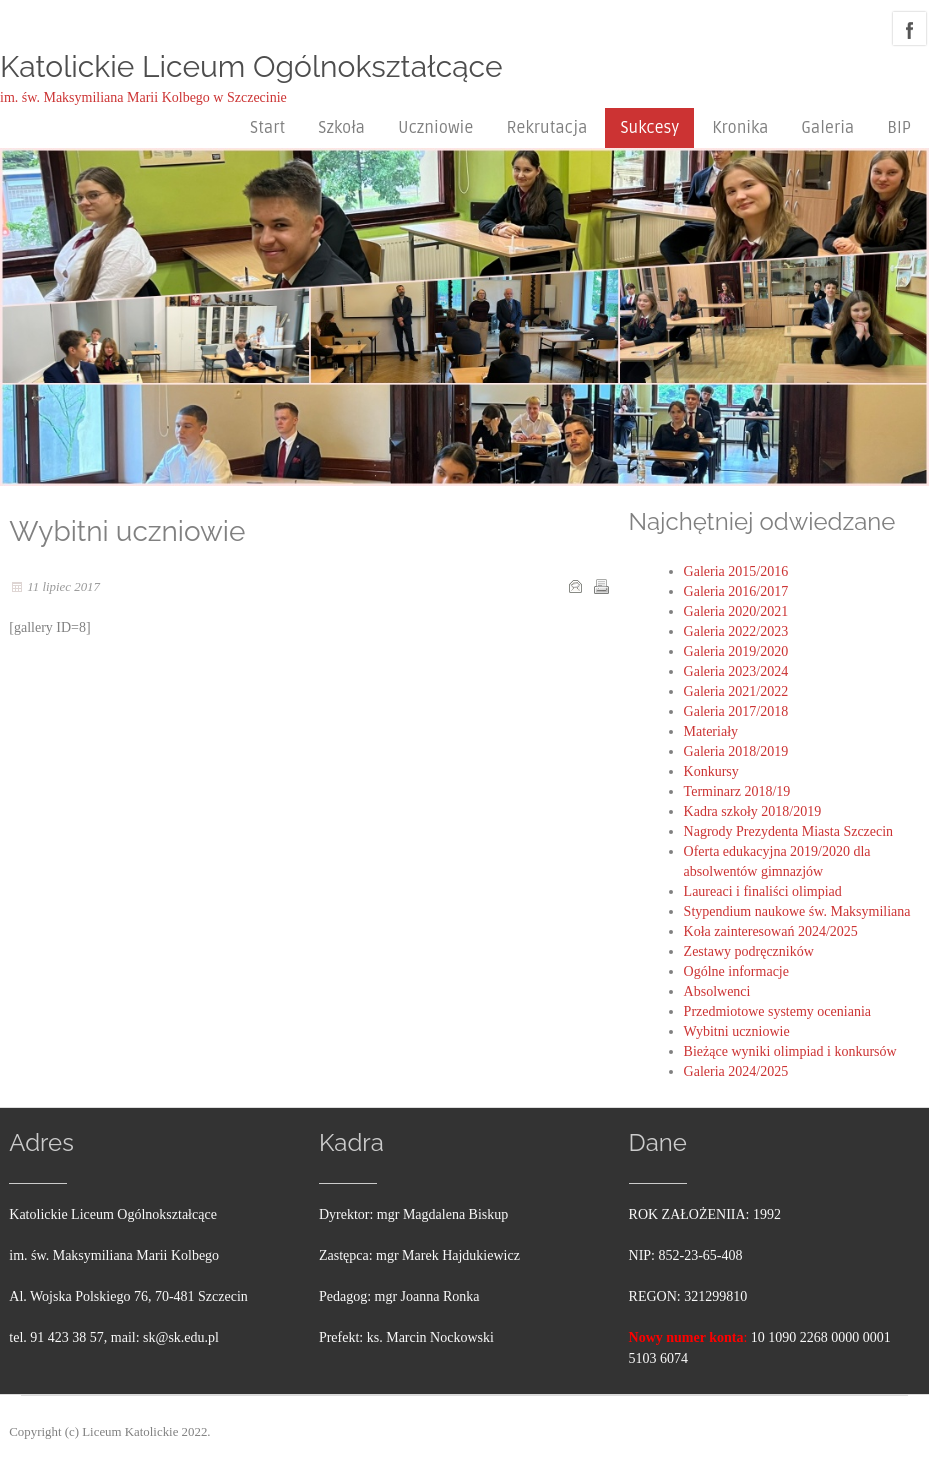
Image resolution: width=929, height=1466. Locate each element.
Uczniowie (435, 128)
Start (267, 128)
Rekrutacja (546, 128)
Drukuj (601, 586)
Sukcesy (649, 128)
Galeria (827, 128)
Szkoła (341, 128)
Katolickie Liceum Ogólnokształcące (251, 66)
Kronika (740, 128)
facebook (909, 28)
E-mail (575, 586)
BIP (899, 128)
